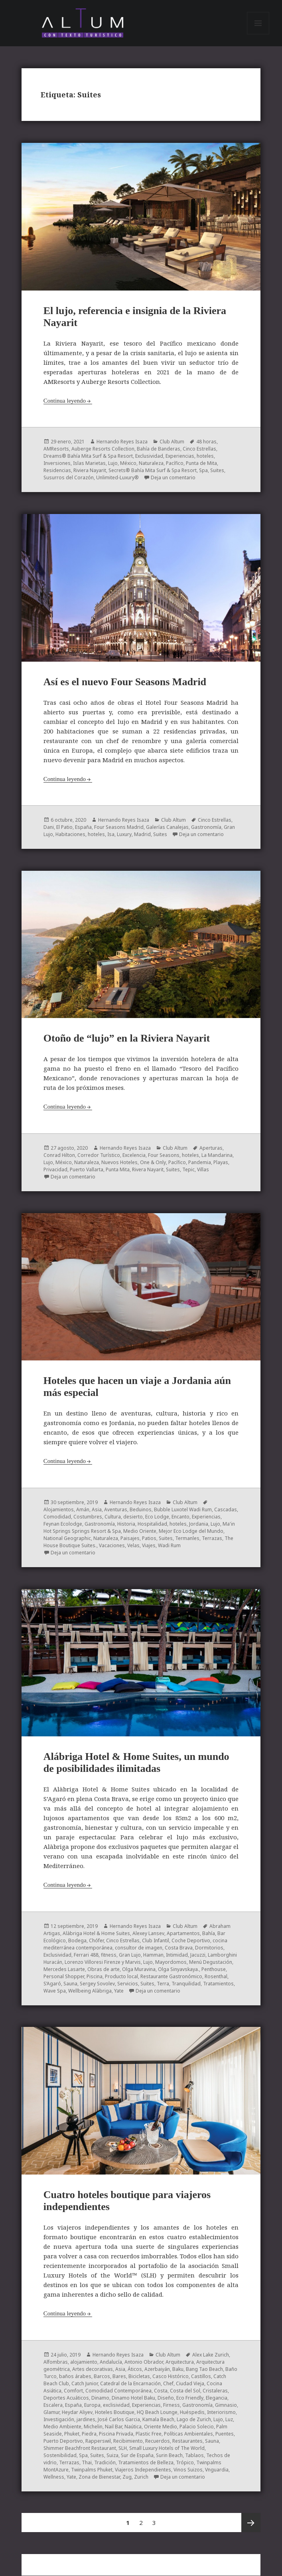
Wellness (53, 2476)
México (128, 463)
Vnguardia (217, 2469)
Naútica (133, 2426)
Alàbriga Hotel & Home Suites (96, 1933)
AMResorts (56, 449)
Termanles (187, 1538)
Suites (217, 470)
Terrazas (212, 1538)
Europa (92, 2405)
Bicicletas (139, 2376)
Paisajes (130, 1538)
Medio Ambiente (62, 2426)
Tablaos (194, 2455)
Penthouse (213, 1969)
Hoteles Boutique (114, 2412)
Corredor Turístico (98, 1155)
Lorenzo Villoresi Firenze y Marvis (103, 1962)
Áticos (135, 2369)
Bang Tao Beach (204, 2369)
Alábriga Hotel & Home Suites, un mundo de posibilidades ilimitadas (136, 1763)
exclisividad (116, 2405)
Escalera (53, 2405)
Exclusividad (149, 456)
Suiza (112, 2455)
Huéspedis (192, 2412)
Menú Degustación (210, 1962)
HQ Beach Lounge (157, 2412)
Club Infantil (155, 1940)
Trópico (185, 2462)
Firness (171, 2405)
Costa (161, 2390)
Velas (133, 1545)
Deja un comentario (173, 477)
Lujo (113, 463)
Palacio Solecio (196, 2426)
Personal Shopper (63, 1976)
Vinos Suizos (188, 2469)
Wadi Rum (169, 1545)
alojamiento (83, 2362)
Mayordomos (171, 1962)
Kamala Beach (158, 2419)
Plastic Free (149, 2433)
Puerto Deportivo (63, 2441)
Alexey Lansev (148, 1933)
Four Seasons (163, 1155)
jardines (86, 2419)
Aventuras (115, 1509)
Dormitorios (209, 1947)
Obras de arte (103, 1969)
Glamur (51, 2412)
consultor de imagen (138, 1947)
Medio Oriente (139, 1531)
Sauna (70, 1983)
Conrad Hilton (59, 1155)
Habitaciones (70, 834)
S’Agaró (52, 1983)
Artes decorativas (92, 2369)
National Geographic (67, 1538)
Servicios (127, 1983)
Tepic (188, 1169)
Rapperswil (98, 2441)
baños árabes (75, 2376)
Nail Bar (113, 2426)
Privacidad (55, 1169)
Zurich (141, 2476)
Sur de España (137, 2455)
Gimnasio (226, 2405)
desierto (133, 1516)
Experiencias (180, 456)
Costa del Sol (185, 2390)
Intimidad (177, 1954)
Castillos (201, 2376)
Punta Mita (118, 1169)
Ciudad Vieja (190, 2383)
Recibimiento (128, 2441)
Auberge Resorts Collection (102, 449)
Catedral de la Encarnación (130, 2383)
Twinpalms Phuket (91, 2469)
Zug (127, 2476)
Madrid (142, 834)
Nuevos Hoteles (119, 1162)
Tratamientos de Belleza (146, 2462)
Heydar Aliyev (77, 2412)
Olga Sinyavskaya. (178, 1969)
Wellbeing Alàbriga (90, 1990)
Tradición (105, 2462)
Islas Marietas (89, 463)
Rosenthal (216, 1976)
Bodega (77, 1940)
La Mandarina (217, 1155)
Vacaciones (112, 1545)
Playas (220, 1162)
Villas (203, 1169)
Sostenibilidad (60, 2455)
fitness (108, 1954)
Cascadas (225, 1509)
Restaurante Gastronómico (171, 1976)
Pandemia (199, 1162)
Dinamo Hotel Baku (133, 2397)
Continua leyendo (64, 400)
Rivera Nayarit (148, 1169)
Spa (203, 470)
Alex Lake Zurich (210, 2354)
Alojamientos (58, 1509)
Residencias (57, 470)
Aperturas (211, 1148)
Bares (119, 2376)
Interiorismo (221, 2412)
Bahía (208, 1933)
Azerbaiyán (157, 2369)
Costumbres (87, 1516)
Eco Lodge (157, 1516)
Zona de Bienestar (99, 2476)
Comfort (73, 2390)
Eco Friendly (189, 2397)
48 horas (206, 442)
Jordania (198, 1523)
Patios (149, 1538)
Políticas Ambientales (188, 2433)
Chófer (96, 1940)
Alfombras (55, 2362)
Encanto (180, 1516)
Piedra (89, 2433)
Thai (87, 2462)
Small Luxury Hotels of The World (167, 2448)
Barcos (102, 2376)
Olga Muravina (139, 1969)
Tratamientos (218, 1983)
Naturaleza (151, 463)
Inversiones (57, 463)
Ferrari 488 (86, 1954)
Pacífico (174, 463)
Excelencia (134, 1155)
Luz (229, 2419)
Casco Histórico (170, 2376)
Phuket (71, 2433)
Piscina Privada (116, 2433)
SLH (122, 2448)
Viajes (149, 1545)
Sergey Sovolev (97, 1983)
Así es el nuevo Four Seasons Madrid (124, 682)
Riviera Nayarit (89, 470)
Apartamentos (183, 1933)
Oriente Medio (160, 2426)
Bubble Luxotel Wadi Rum (183, 1509)
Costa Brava (179, 1947)
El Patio (64, 827)
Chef (168, 2383)
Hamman (153, 1954)
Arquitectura (180, 2362)
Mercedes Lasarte (64, 1969)
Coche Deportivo (191, 1940)
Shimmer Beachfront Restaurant (79, 2448)
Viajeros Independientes (143, 2469)
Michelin (93, 2426)
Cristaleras (215, 2390)
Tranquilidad (186, 1983)
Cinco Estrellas (199, 449)
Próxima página (250, 2523)
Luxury (124, 834)
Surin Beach (169, 2455)
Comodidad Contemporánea (118, 2390)
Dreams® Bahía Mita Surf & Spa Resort (88, 456)
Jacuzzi (197, 1954)
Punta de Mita (201, 463)
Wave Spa (54, 1990)
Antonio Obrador (143, 2362)
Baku (177, 2369)
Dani (48, 827)
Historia (126, 1523)
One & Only (153, 1162)
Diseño (166, 2397)
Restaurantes (187, 2441)
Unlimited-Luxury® (117, 477)
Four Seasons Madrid (119, 827)
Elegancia (216, 2397)
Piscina (95, 1976)
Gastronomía (206, 827)
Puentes (224, 2433)
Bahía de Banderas (158, 449)
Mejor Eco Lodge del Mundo (191, 1531)
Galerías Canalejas (167, 827)
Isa (110, 834)
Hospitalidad (152, 1523)
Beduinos (141, 1509)
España (83, 827)
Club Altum (172, 442)
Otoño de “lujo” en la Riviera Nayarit (126, 1038)
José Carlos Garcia (119, 2419)
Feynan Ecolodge (62, 1523)
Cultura (113, 1516)
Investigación (58, 2419)
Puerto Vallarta (86, 1169)
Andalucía (111, 2362)
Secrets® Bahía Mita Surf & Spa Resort (152, 470)
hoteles (205, 456)
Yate (119, 1990)
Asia (97, 1509)
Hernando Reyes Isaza (122, 442)
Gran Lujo (130, 1954)
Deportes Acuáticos (66, 2397)
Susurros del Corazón (68, 477)
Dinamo (100, 2397)
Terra (163, 1983)
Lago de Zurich (194, 2419)
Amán (82, 1509)
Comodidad (57, 1516)
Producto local (121, 1976)
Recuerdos (157, 2441)
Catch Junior (84, 2383)
